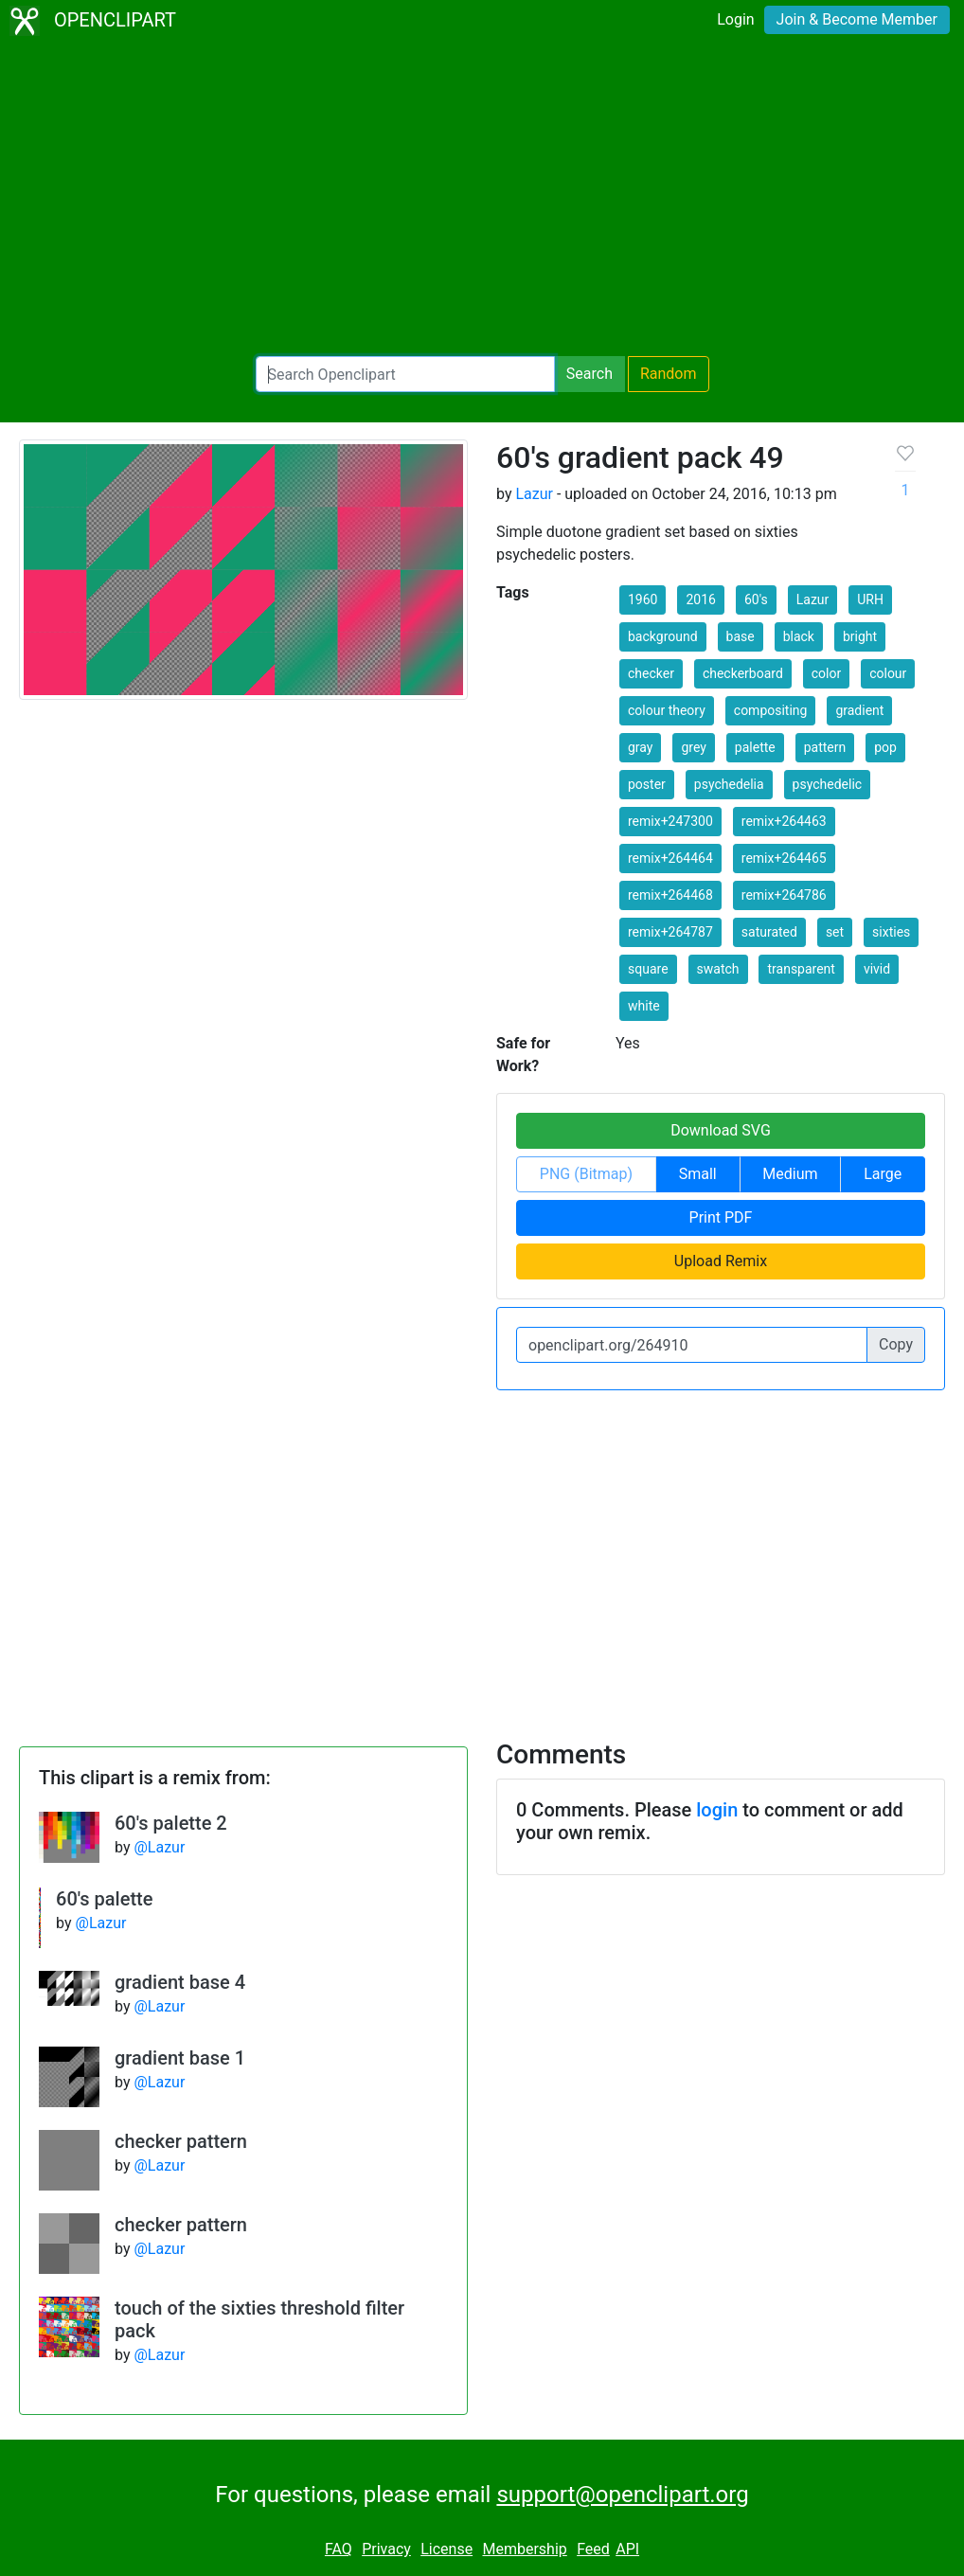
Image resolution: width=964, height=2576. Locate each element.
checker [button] (651, 673)
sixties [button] (891, 931)
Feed (593, 2549)
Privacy (386, 2549)
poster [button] (647, 784)
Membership (524, 2549)
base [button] (740, 636)
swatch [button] (718, 968)
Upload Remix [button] (720, 1261)
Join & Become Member (857, 19)
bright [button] (860, 636)
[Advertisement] (482, 198)
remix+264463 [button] (784, 821)
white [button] (644, 1005)
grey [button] (693, 747)
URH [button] (870, 599)
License (446, 2549)
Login (735, 19)
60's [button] (756, 599)
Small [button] (698, 1174)
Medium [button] (789, 1174)
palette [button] (755, 747)
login (717, 1809)
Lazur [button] (813, 599)
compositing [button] (771, 710)
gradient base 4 (180, 1982)
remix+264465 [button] (784, 858)
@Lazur (159, 1847)
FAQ (338, 2549)
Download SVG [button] (720, 1130)
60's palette (104, 1898)
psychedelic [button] (828, 784)
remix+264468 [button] (670, 895)
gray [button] (640, 747)
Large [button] (883, 1174)
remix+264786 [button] (784, 895)
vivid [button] (877, 968)
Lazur (534, 494)
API (627, 2549)
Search (589, 374)
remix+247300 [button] (670, 821)
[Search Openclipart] (405, 374)
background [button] (663, 636)
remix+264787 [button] (670, 931)
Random (668, 374)
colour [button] (887, 673)
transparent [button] (800, 968)
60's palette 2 (171, 1823)
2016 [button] (700, 599)
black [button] (798, 636)
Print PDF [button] (721, 1217)
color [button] (826, 673)
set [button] (835, 931)
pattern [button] (825, 747)
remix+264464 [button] (670, 858)
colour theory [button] (666, 710)
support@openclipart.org (622, 2494)
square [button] (648, 968)
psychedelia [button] (729, 784)
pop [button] (885, 747)
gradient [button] (859, 710)
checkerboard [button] (743, 673)
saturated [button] (769, 931)
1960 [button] (642, 599)
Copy (896, 1344)
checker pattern (181, 2141)
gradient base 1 (180, 2058)
